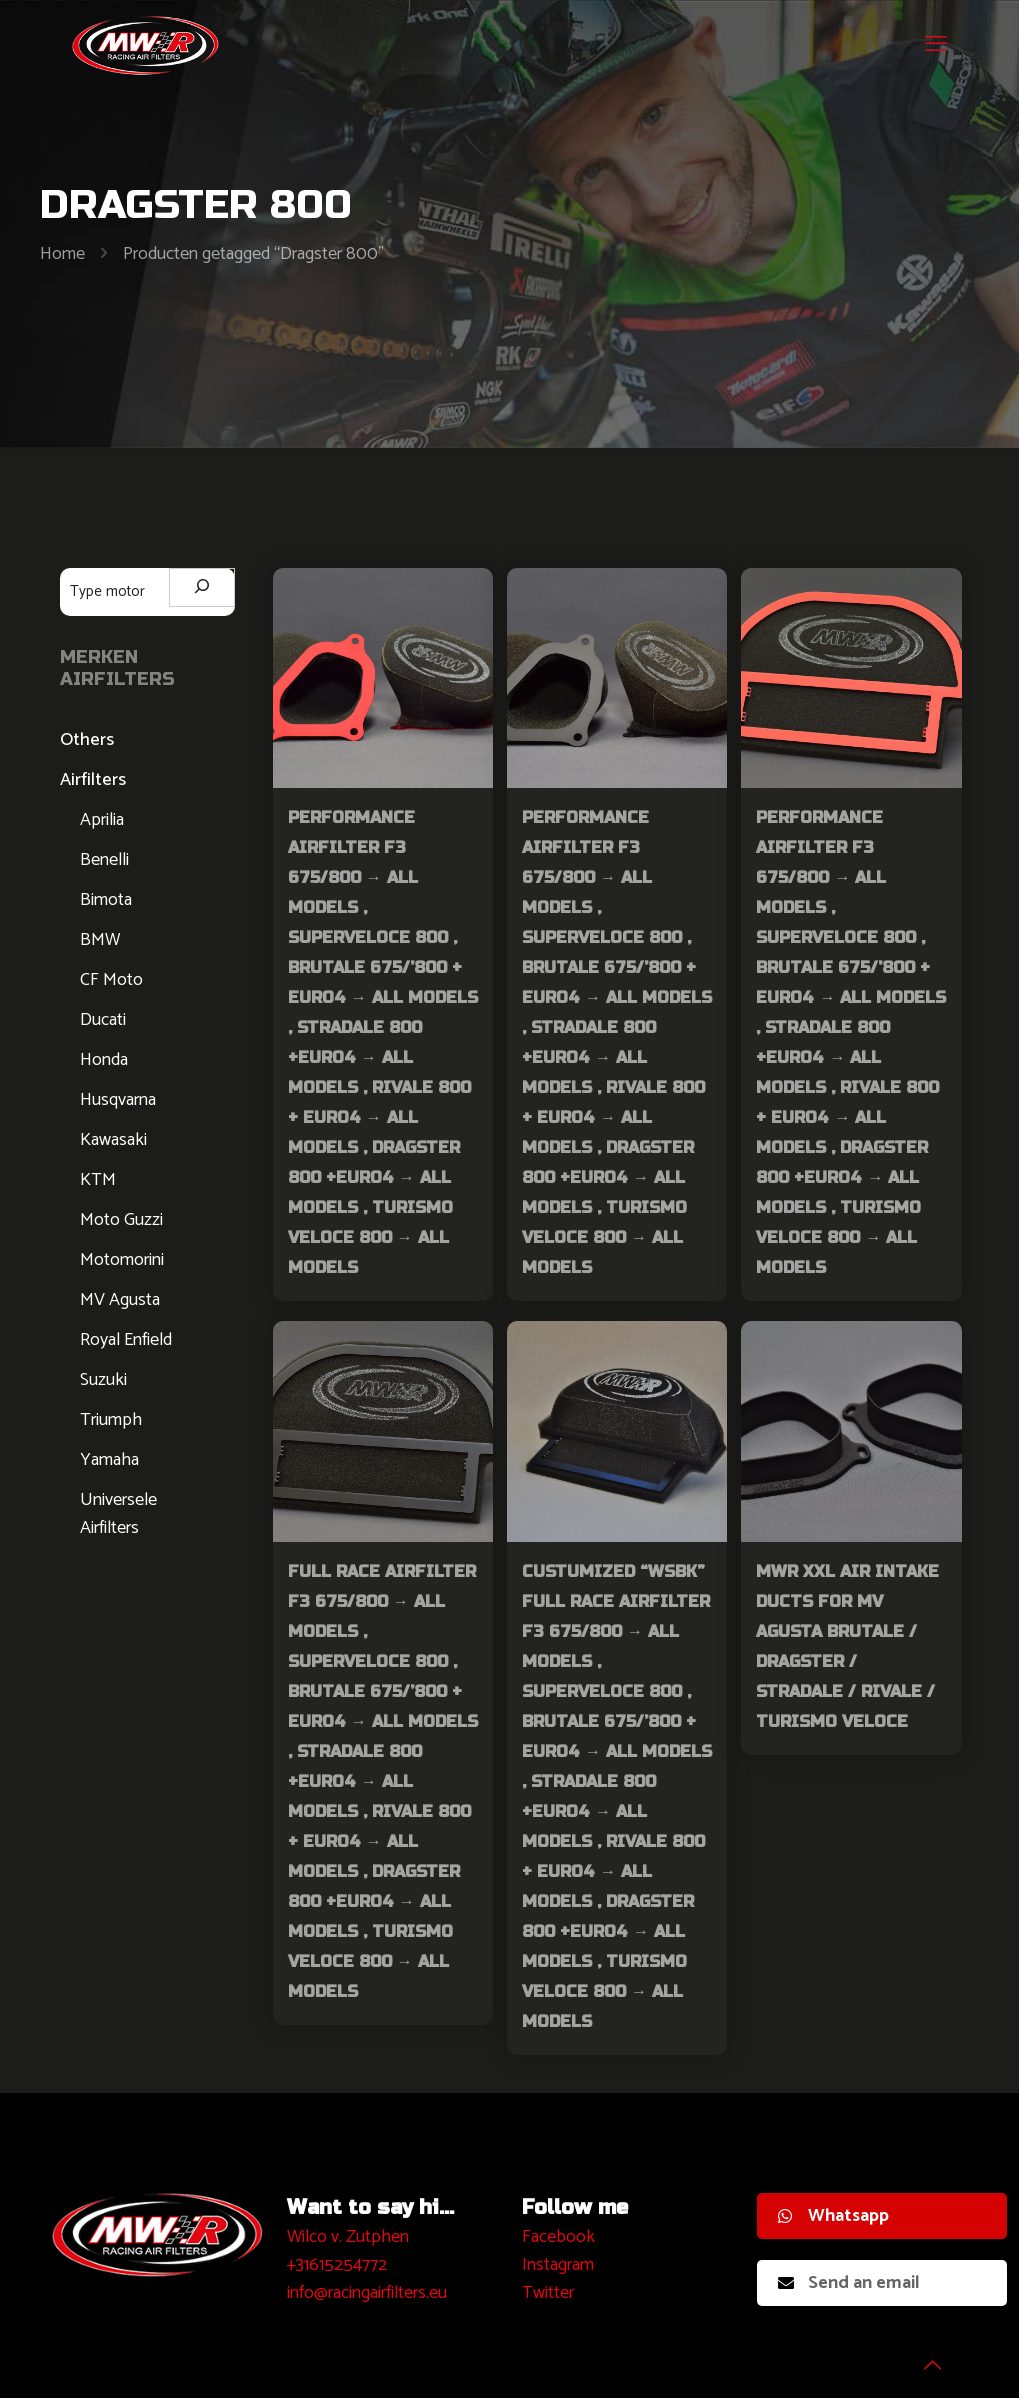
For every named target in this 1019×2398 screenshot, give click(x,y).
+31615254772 (337, 2265)
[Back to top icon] (923, 2357)
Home (62, 254)
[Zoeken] (202, 587)
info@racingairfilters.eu (367, 2293)
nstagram (560, 2265)
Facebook (558, 2237)
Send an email (849, 2283)
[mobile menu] (936, 45)
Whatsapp (833, 2216)
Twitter (548, 2293)
